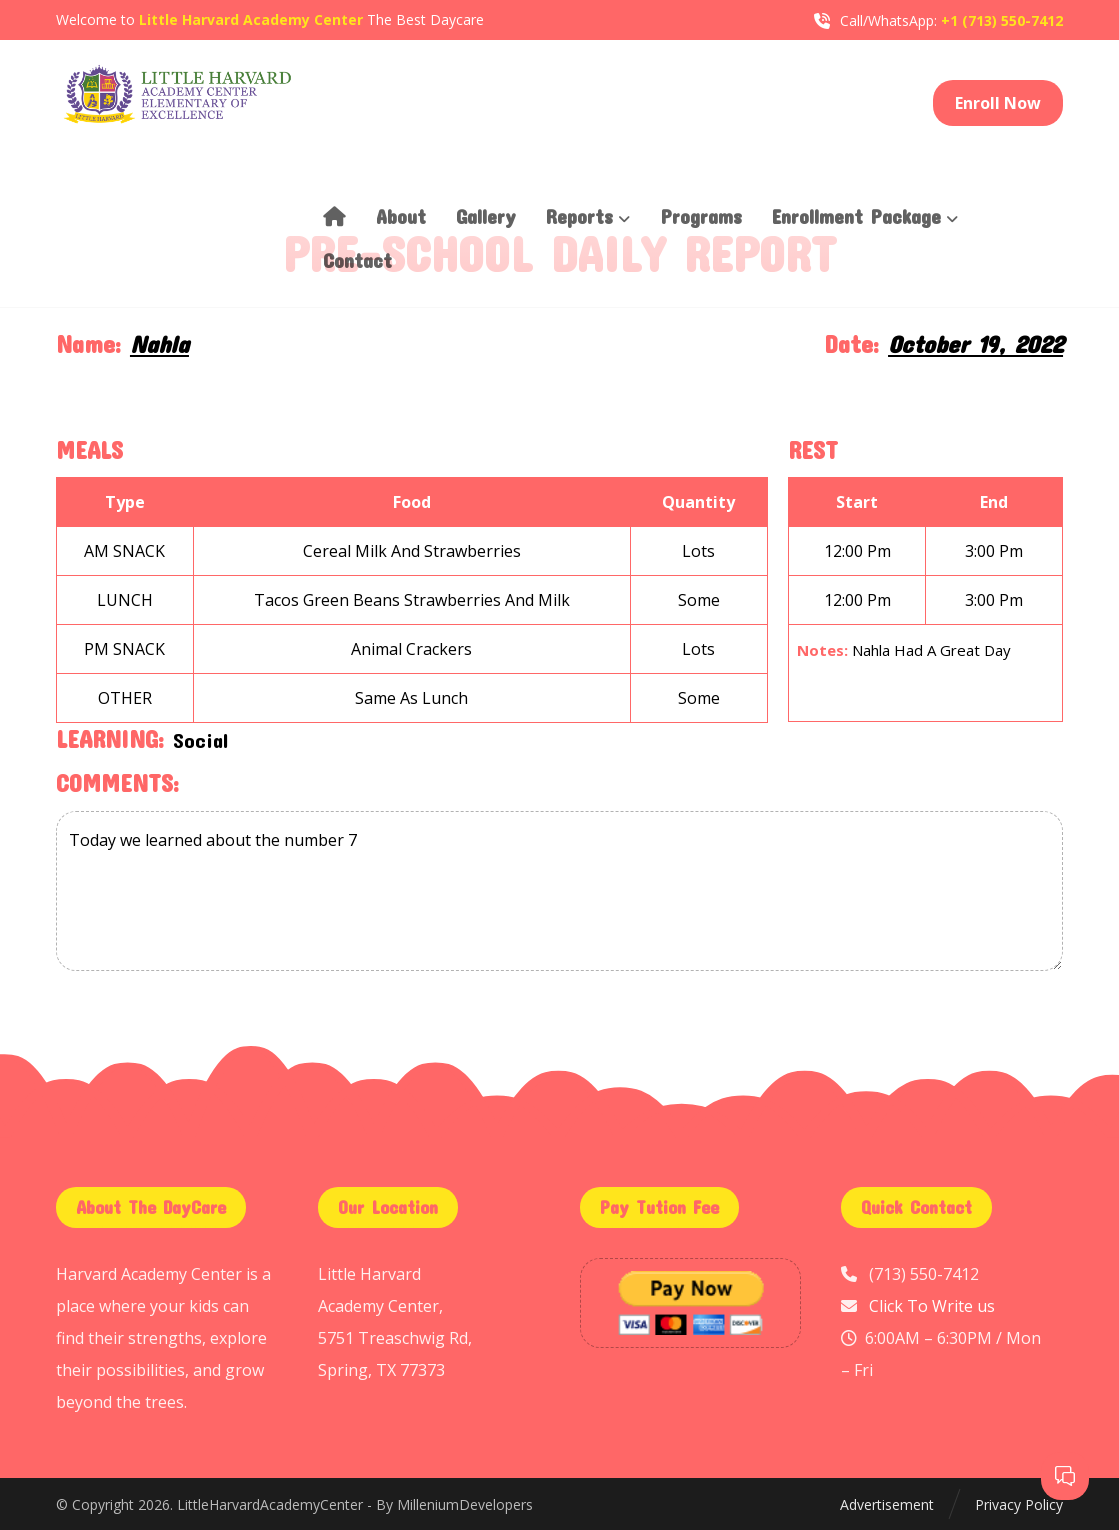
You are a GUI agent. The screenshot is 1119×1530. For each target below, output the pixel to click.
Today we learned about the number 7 (559, 891)
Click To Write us (932, 1306)
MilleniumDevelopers (465, 1504)
